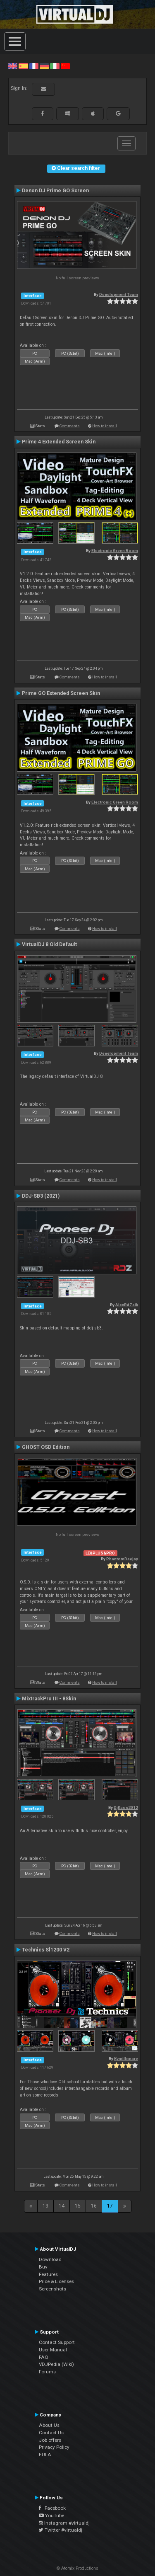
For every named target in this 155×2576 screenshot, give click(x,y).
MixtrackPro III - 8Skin (49, 1699)
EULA (45, 2454)
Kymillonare (126, 2058)
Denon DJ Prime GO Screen (55, 191)
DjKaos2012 (126, 1807)
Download (50, 2259)
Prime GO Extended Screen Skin (61, 693)
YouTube (51, 2515)
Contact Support (57, 2342)
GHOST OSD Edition (45, 1447)
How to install (104, 426)
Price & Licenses (56, 2281)
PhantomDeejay (122, 1559)
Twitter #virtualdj (60, 2530)
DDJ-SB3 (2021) (41, 1196)
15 (78, 2206)
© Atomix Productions (77, 2568)
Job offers (50, 2440)
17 (110, 2206)
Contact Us (51, 2433)
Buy (43, 2267)
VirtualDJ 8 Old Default (49, 944)
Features (48, 2274)
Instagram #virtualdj (64, 2523)
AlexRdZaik (126, 1305)
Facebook (52, 2508)
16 (94, 2206)
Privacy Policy (54, 2447)
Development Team (118, 294)
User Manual (53, 2350)
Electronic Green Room (114, 550)
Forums (47, 2372)
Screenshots (52, 2289)
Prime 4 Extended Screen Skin (58, 442)
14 (61, 2206)
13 (45, 2206)
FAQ (43, 2357)
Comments (70, 426)
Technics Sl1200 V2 (45, 1950)
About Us (49, 2425)
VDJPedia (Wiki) (56, 2364)
